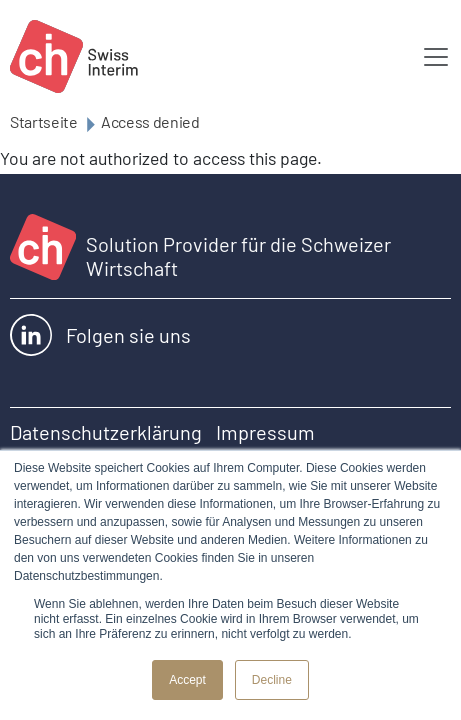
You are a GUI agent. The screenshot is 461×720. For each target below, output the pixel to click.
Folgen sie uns (100, 335)
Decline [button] (272, 680)
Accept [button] (187, 680)
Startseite (44, 121)
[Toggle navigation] (436, 57)
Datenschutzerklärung (106, 432)
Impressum (265, 432)
